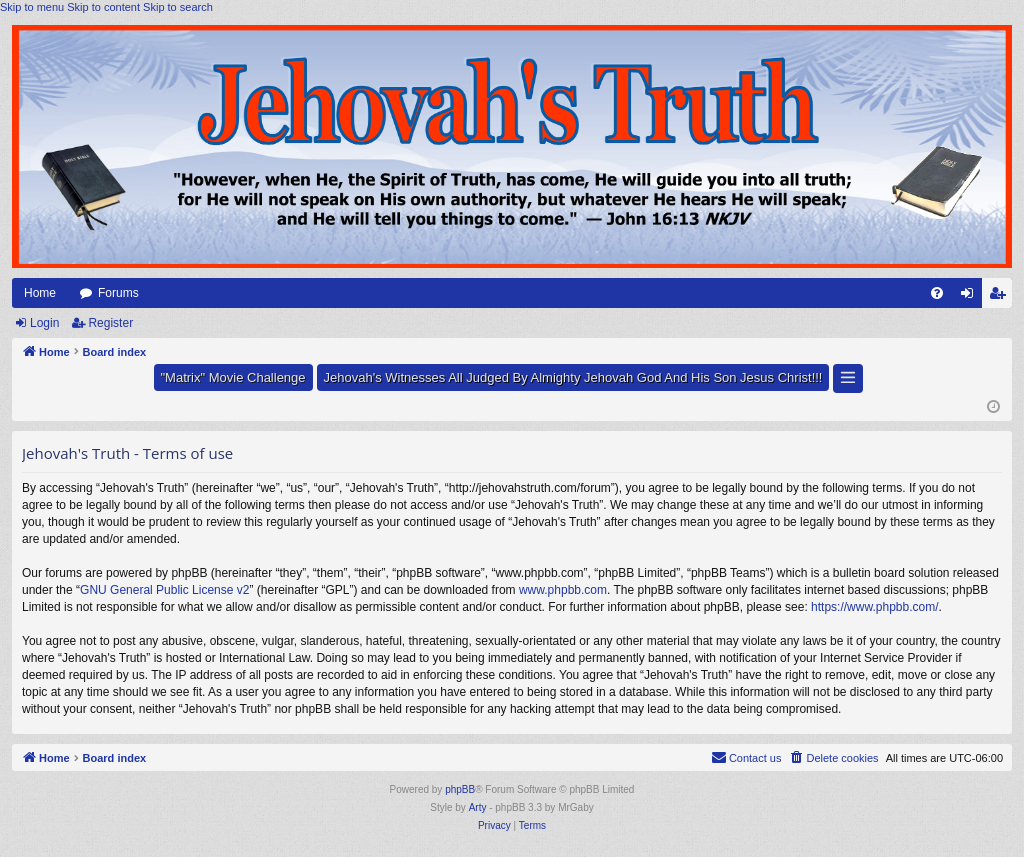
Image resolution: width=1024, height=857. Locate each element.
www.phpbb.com (563, 590)
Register (110, 323)
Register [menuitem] (1001, 297)
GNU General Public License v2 (164, 590)
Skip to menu (32, 7)
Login (44, 323)
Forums (118, 293)
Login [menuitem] (971, 297)
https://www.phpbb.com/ (874, 607)
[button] (848, 378)
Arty (478, 807)
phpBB (460, 789)
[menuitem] (937, 293)
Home (40, 293)
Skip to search (178, 7)
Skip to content (103, 7)
